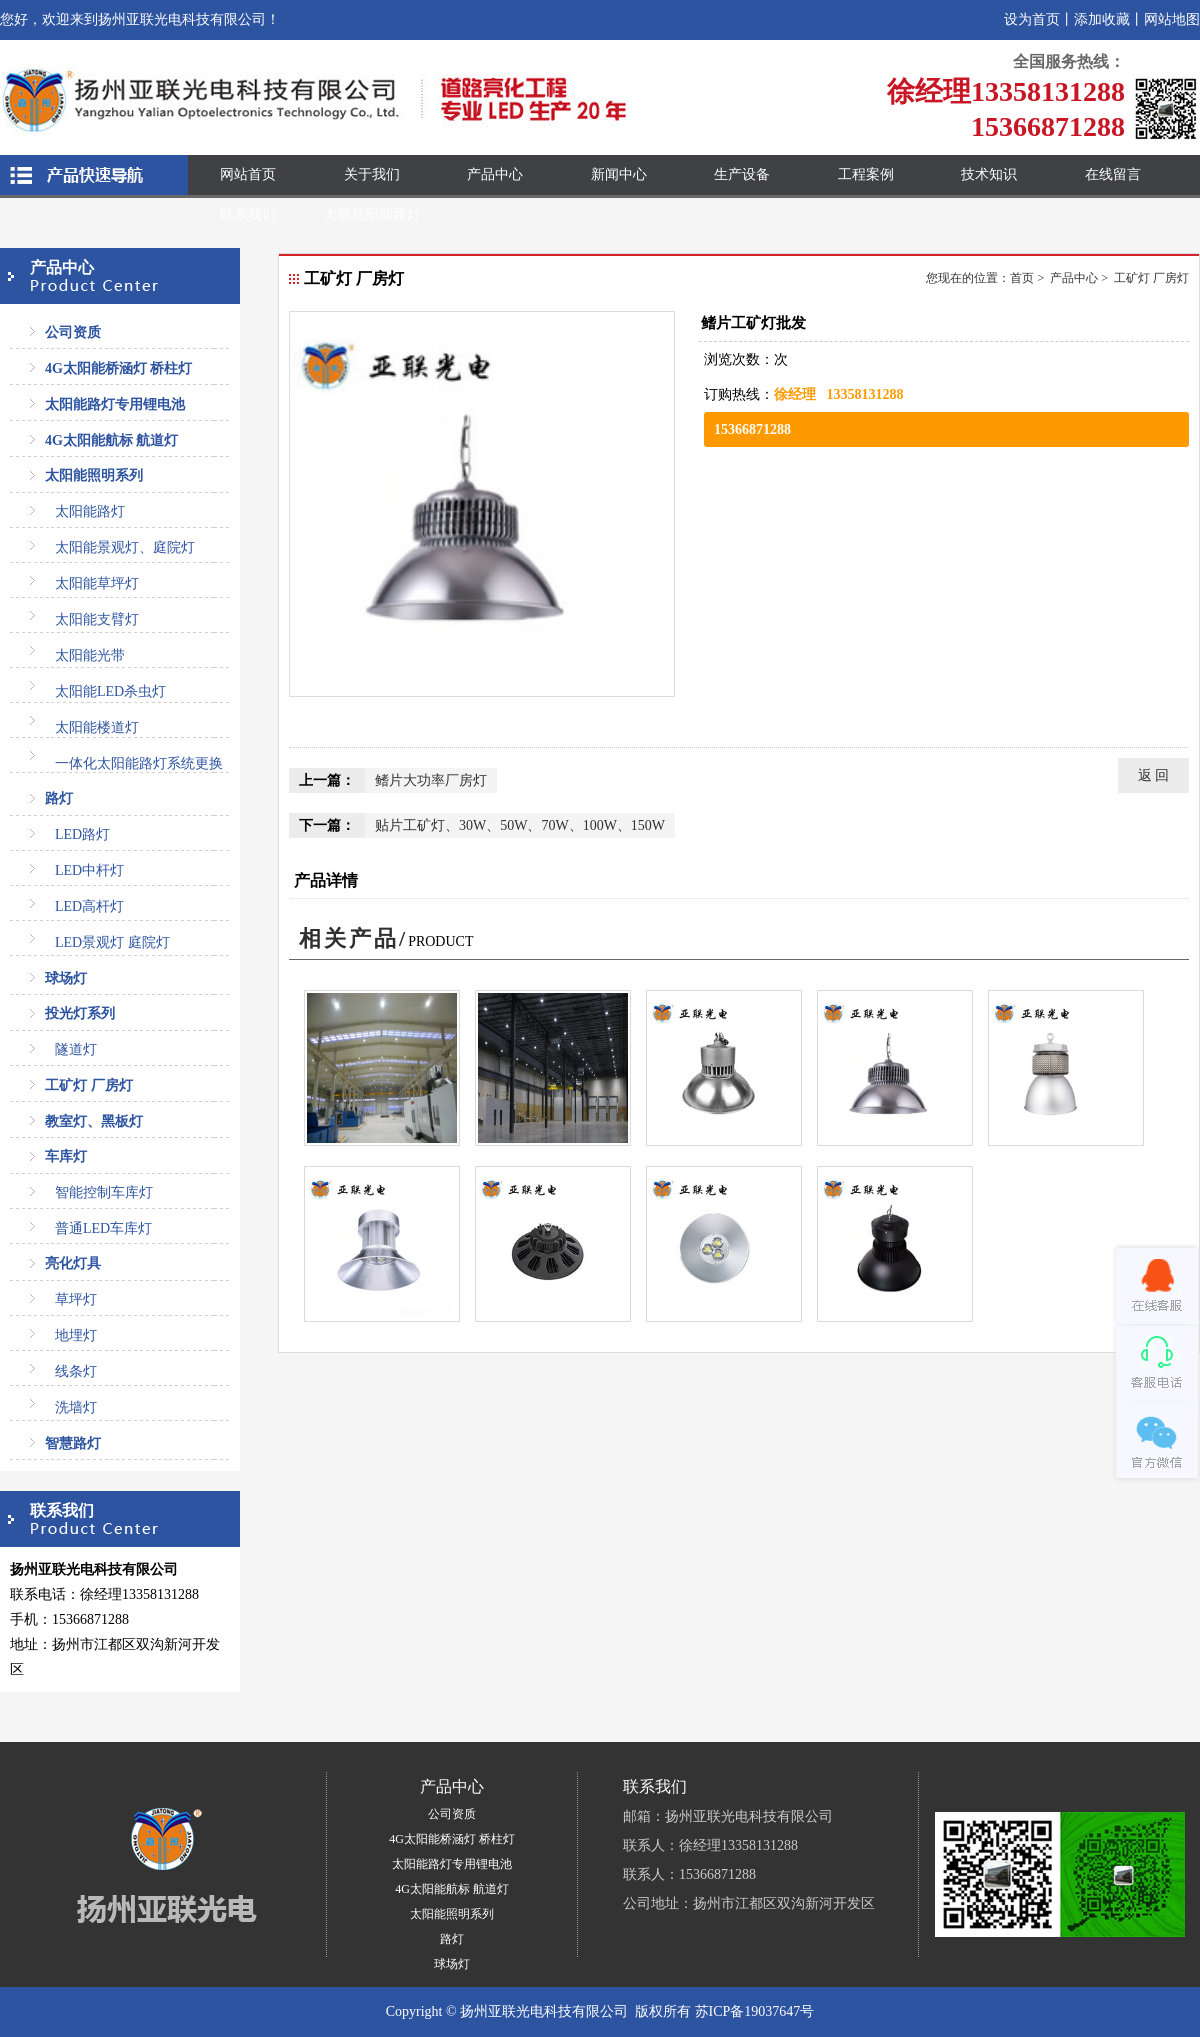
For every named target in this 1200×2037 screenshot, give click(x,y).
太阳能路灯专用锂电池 (115, 404)
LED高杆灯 (89, 906)
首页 (1022, 278)
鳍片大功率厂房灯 (431, 780)
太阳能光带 (90, 655)
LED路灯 (82, 834)
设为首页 (1032, 19)
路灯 (59, 798)
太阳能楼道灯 (97, 727)
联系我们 (248, 214)
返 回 (1154, 775)
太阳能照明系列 (94, 475)
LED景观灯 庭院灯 (112, 942)
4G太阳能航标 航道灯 (111, 440)
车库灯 (66, 1156)
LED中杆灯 (89, 870)
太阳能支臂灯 (97, 619)
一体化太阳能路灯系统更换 (139, 763)
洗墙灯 (76, 1407)
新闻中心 (619, 174)
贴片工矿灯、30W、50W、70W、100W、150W (520, 825)
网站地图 (1172, 19)
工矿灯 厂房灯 (89, 1085)
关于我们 (372, 174)
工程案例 (866, 174)
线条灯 (76, 1371)
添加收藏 (1102, 19)
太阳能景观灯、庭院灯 (125, 547)
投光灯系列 (80, 1013)
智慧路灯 (73, 1443)
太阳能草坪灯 (97, 583)
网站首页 (248, 174)
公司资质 (73, 332)
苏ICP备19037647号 (755, 2011)
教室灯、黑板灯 (94, 1121)
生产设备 (742, 174)
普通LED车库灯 (103, 1228)
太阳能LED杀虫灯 (110, 691)
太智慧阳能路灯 (372, 214)
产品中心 (495, 174)
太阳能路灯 (90, 511)
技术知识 (989, 174)
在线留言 (1113, 174)
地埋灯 (76, 1335)
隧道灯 (76, 1049)
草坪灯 (76, 1299)
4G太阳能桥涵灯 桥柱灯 (118, 368)
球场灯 (66, 978)
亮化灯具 (73, 1263)
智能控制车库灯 (104, 1192)
